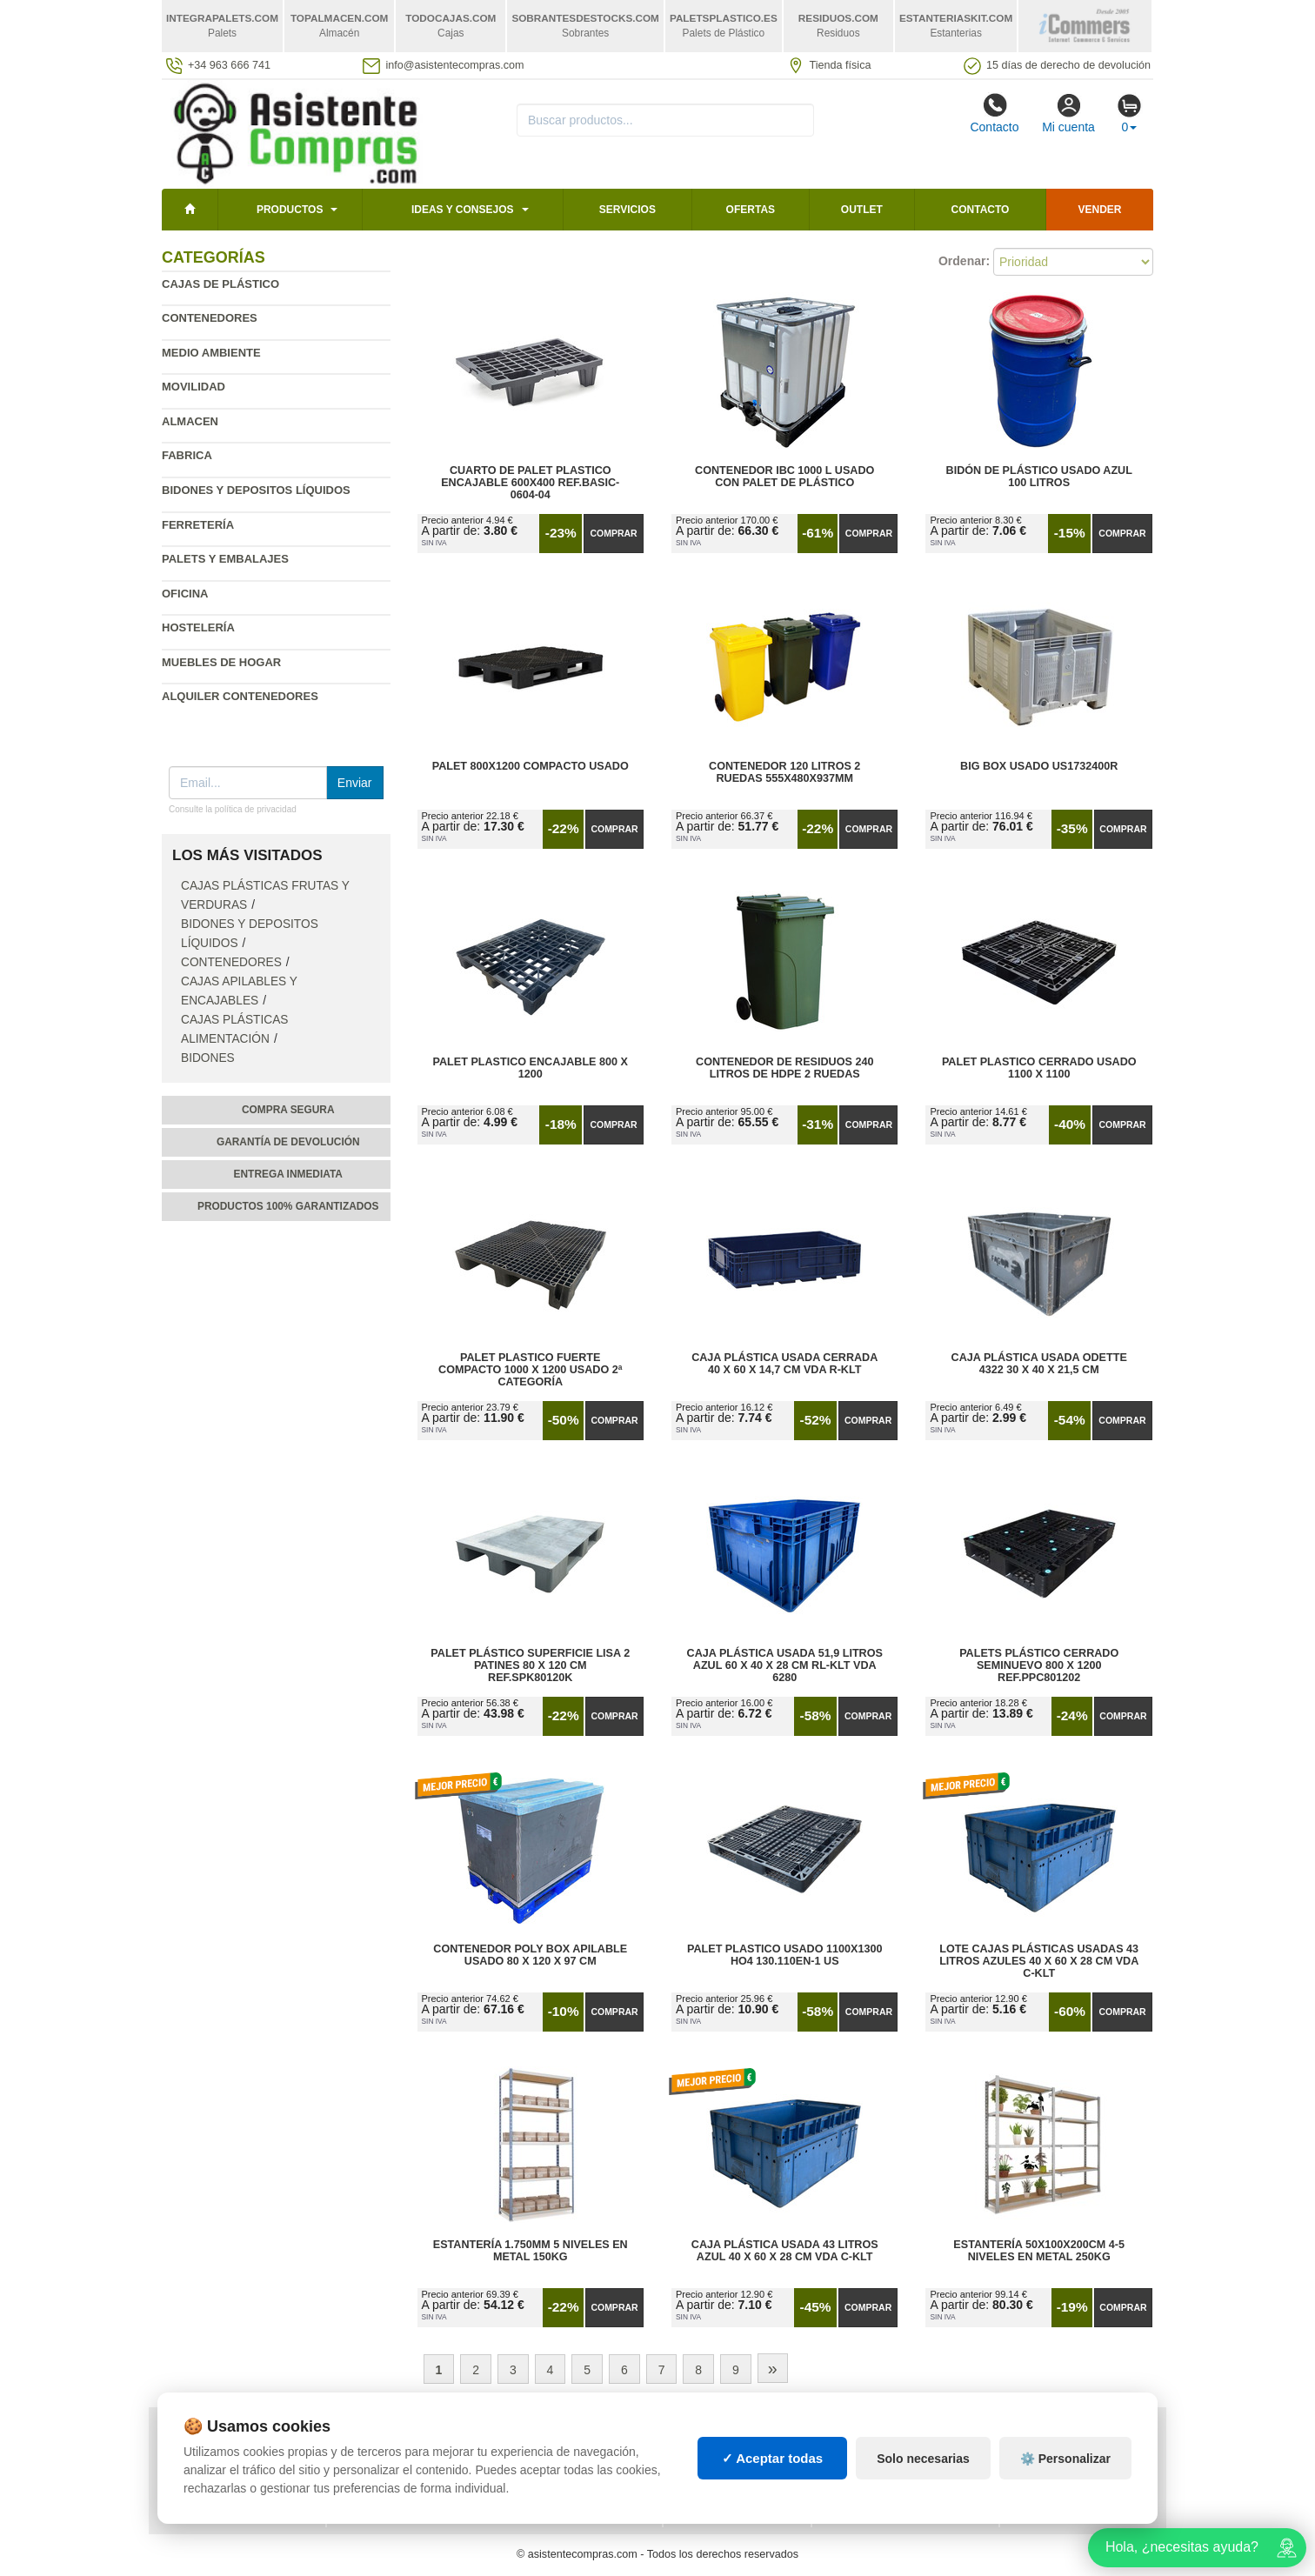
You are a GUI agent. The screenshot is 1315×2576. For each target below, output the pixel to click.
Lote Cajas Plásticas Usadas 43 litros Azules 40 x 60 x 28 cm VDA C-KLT (1038, 1961)
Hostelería (198, 627)
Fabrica (187, 455)
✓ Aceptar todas (773, 2473)
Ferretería (198, 524)
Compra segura (288, 1110)
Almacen (190, 421)
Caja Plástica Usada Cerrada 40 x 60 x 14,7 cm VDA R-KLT (784, 1363)
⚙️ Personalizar (1065, 2474)
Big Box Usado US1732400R (1039, 766)
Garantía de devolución (288, 1142)
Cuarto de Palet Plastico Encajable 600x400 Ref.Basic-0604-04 (530, 482)
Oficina (185, 593)
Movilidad (193, 386)
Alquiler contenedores (240, 696)
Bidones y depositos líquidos (256, 490)
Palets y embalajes (225, 558)
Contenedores (209, 317)
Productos (290, 210)
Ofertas (750, 210)
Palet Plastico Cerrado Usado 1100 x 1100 (1039, 1068)
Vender (1100, 210)
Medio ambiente (211, 352)
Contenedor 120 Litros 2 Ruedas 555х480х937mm (784, 772)
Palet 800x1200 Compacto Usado (530, 766)
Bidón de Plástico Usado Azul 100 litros (1039, 476)
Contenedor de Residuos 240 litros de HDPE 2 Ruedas (784, 1068)
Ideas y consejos (462, 210)
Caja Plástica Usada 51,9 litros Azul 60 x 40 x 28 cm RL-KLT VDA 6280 (785, 1665)
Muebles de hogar (221, 662)
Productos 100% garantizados (288, 1206)
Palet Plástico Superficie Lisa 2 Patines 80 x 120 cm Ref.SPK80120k (530, 1665)
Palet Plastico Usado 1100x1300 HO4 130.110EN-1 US (784, 1955)
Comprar (613, 533)
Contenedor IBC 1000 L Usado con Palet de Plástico (784, 476)
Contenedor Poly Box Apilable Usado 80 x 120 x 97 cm (530, 1955)
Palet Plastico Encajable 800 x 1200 (530, 1068)
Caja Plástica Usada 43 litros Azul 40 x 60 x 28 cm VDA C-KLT (784, 2251)
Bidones (208, 1057)
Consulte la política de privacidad (233, 809)
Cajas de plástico (220, 283)
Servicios (627, 210)
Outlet (862, 210)
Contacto (994, 113)
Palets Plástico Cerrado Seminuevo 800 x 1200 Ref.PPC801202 (1038, 1665)
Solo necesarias (923, 2474)
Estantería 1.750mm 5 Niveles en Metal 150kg (530, 2251)
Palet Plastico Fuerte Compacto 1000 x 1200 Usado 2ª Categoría (530, 1369)
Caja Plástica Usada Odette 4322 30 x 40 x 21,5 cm (1039, 1363)
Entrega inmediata (288, 1174)
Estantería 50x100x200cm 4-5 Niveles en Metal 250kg (1039, 2251)
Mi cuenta (1068, 113)
